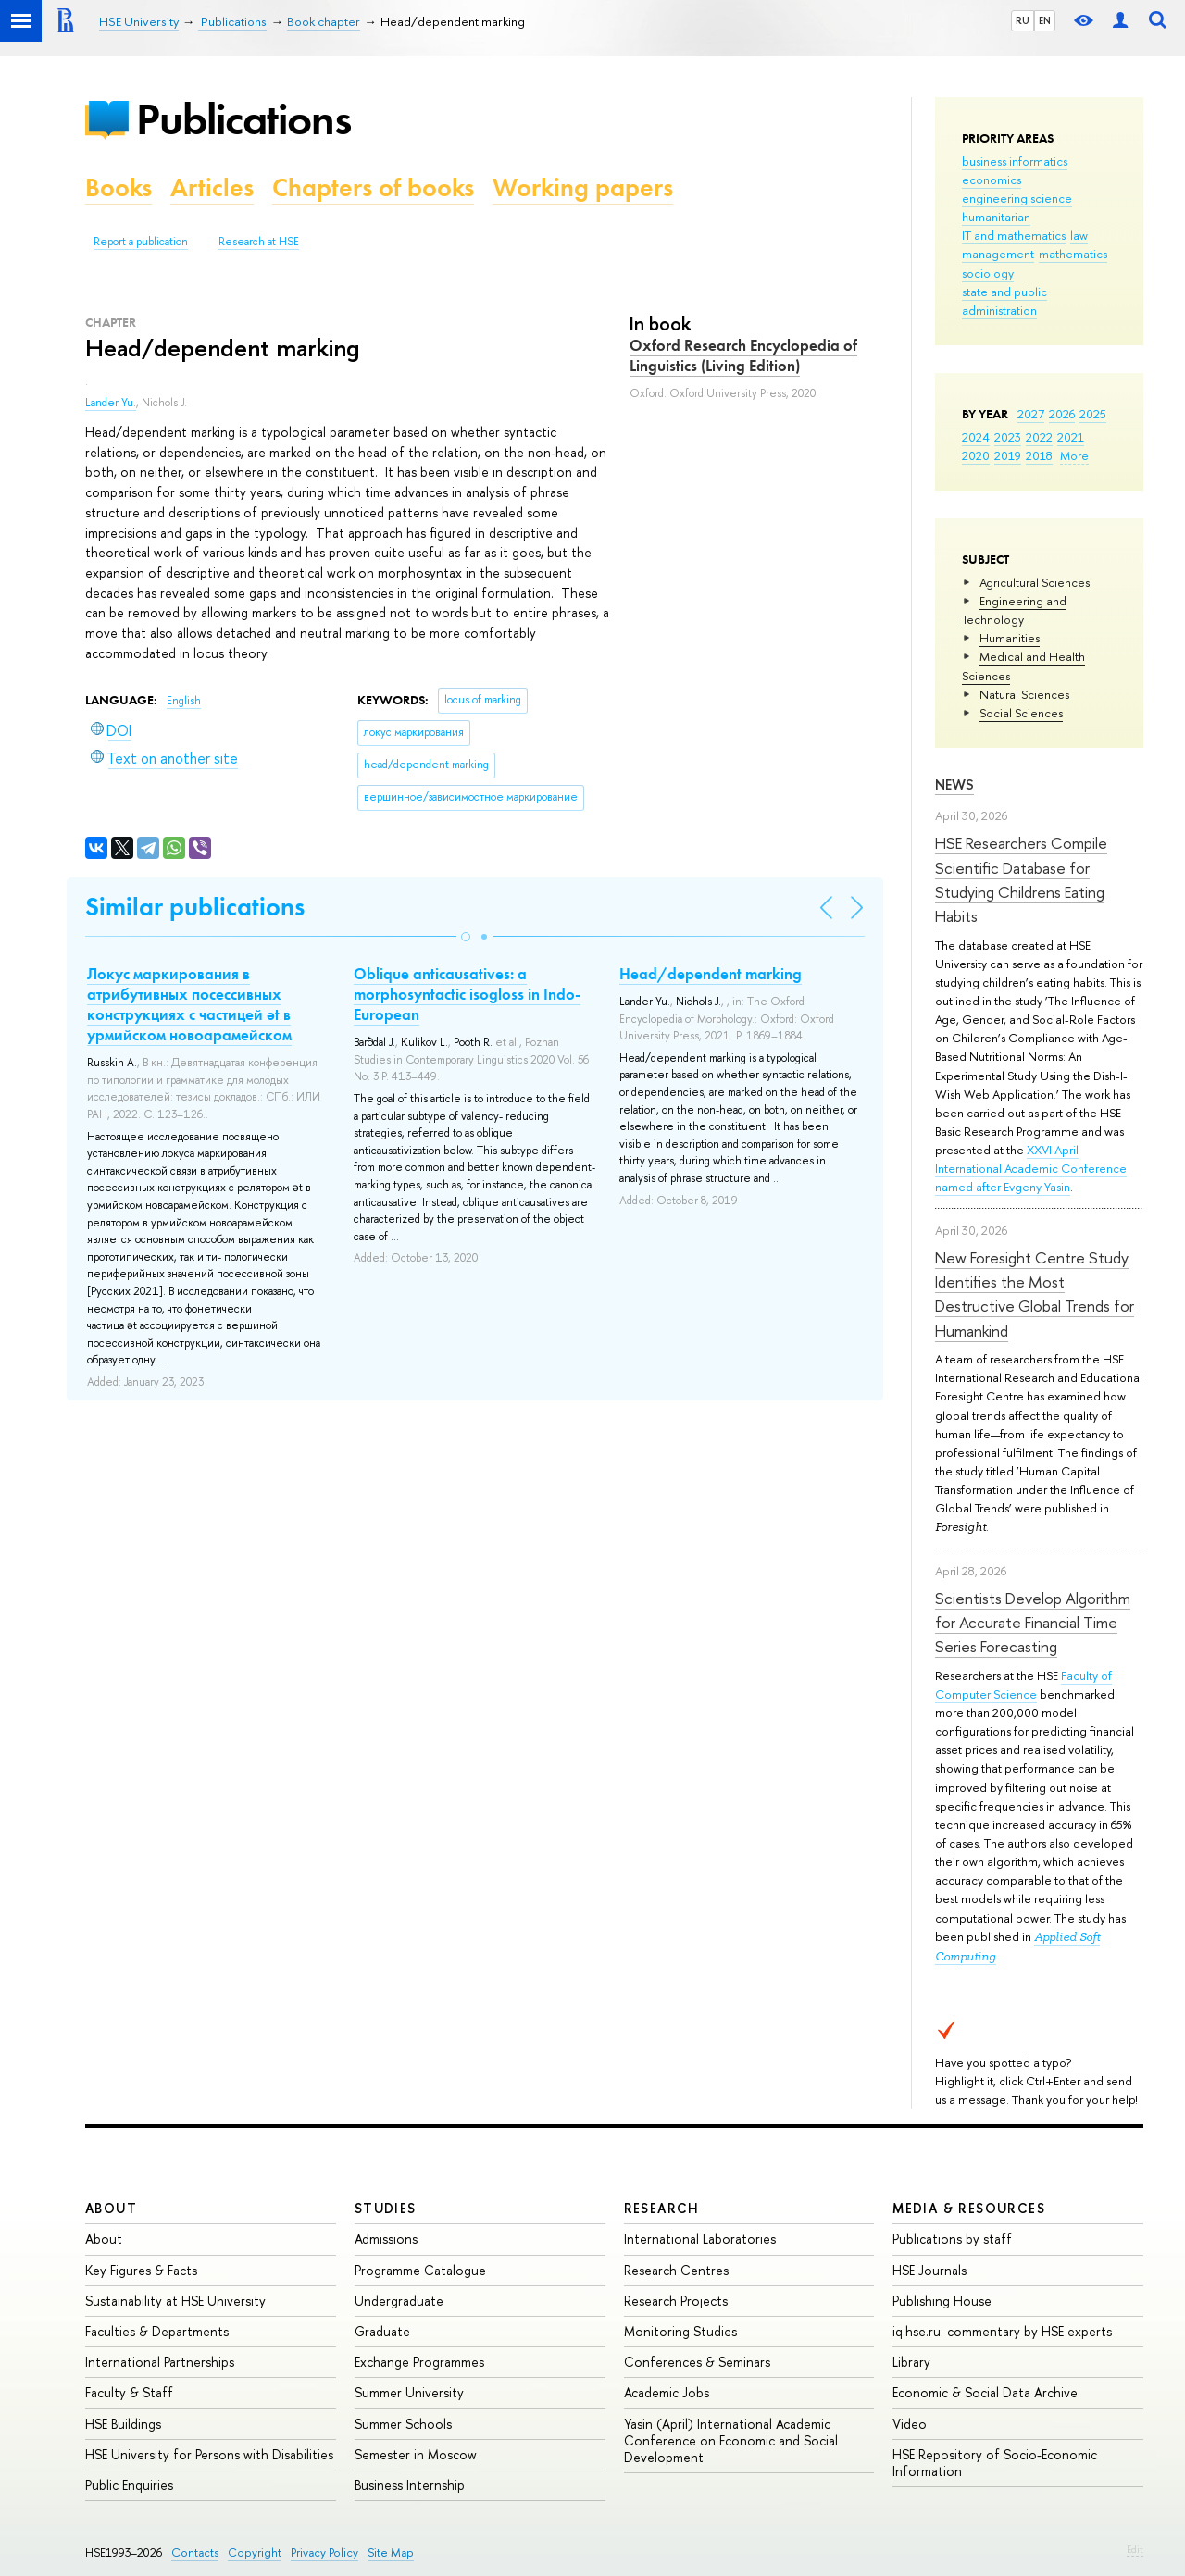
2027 (1030, 413)
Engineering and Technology (1014, 610)
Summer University (409, 2392)
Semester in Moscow (416, 2454)
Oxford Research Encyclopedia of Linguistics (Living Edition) (743, 355)
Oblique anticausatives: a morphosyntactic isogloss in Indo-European (467, 994)
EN (1045, 20)
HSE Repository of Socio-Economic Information (994, 2462)
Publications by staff (952, 2238)
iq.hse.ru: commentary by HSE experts (1002, 2331)
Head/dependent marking (710, 974)
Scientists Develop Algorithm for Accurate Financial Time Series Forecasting (1032, 1622)
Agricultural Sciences (1034, 582)
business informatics (1014, 161)
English (184, 700)
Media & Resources (968, 2208)
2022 (1039, 437)
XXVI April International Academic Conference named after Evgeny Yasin (1031, 1168)
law (1079, 235)
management (998, 253)
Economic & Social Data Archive (985, 2392)
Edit (1135, 2549)
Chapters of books (373, 187)
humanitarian (996, 216)
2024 (976, 437)
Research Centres (676, 2270)
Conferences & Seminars (697, 2362)
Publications (243, 119)
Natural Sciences (1024, 694)
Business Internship (410, 2485)
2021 (1070, 437)
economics (991, 179)
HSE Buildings (123, 2424)
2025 (1092, 413)
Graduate (382, 2331)
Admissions (386, 2238)
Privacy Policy (324, 2552)
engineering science (1017, 198)
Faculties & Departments (157, 2331)
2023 (1007, 437)
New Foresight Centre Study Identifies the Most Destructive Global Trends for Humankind (1034, 1294)
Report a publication (141, 241)
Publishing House (942, 2300)
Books (118, 187)
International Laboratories (700, 2238)
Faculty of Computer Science (1023, 1684)
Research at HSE (258, 241)
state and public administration (1004, 300)
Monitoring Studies (680, 2331)
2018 (1039, 455)
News (954, 784)
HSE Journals (929, 2270)
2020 (976, 455)
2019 (1007, 455)
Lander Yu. (110, 402)
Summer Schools (403, 2424)
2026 (1062, 413)
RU (1022, 20)
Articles (212, 187)
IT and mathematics (1014, 235)
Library (911, 2362)
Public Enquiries (129, 2485)
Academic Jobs (666, 2392)
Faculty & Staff (129, 2392)
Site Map (391, 2552)
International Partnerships (159, 2362)
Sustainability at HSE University (175, 2300)
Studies (386, 2208)
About (111, 2208)
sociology (988, 273)
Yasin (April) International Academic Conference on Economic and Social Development (731, 2440)
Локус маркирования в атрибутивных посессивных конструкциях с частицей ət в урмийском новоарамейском (189, 1004)
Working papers (583, 187)
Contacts (194, 2552)
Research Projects (676, 2300)
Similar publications (195, 906)
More (1074, 455)
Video (909, 2424)
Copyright (254, 2552)
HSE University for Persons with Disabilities (209, 2454)
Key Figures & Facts (141, 2270)
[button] (465, 936)
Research (662, 2208)
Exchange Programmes (419, 2362)
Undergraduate (399, 2300)
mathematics (1073, 253)
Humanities (1009, 637)
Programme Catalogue (420, 2270)
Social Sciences (1021, 712)
